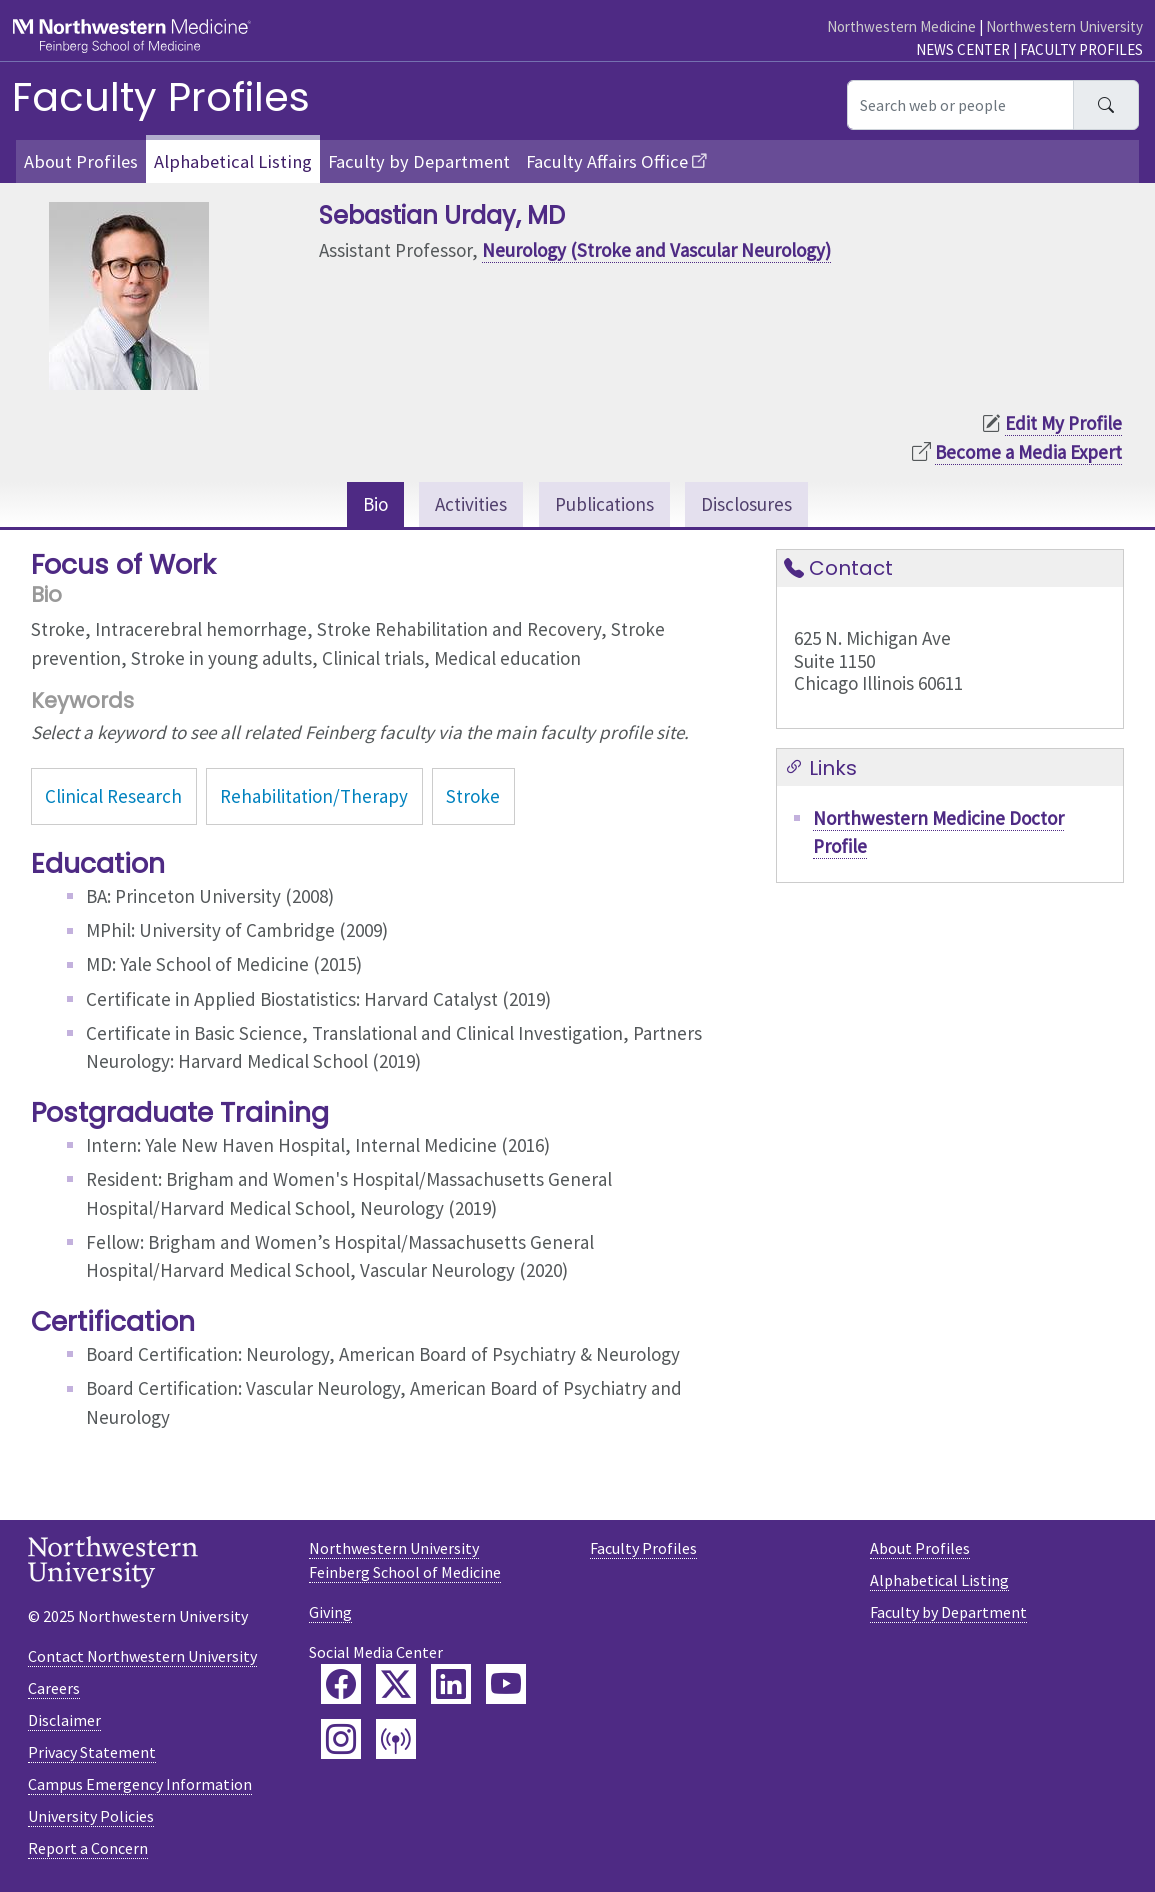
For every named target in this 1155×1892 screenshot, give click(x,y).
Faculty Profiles (1081, 49)
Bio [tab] (375, 504)
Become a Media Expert (1028, 452)
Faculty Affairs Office (607, 161)
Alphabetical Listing (233, 161)
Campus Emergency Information (140, 1784)
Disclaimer (64, 1720)
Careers (54, 1688)
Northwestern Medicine (901, 26)
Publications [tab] (604, 504)
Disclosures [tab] (746, 504)
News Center (963, 49)
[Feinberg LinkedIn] (451, 1684)
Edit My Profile (1063, 423)
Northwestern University (1064, 26)
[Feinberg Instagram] (341, 1739)
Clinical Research (113, 796)
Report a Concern (88, 1848)
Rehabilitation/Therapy (314, 796)
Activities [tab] (471, 504)
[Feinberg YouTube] (506, 1684)
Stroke (473, 796)
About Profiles (81, 161)
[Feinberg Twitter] (396, 1684)
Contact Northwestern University (142, 1656)
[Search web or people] (960, 105)
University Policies (91, 1816)
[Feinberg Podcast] (396, 1739)
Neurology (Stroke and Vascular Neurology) (656, 250)
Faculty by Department (419, 161)
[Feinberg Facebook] (341, 1684)
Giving (330, 1612)
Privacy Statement (92, 1752)
